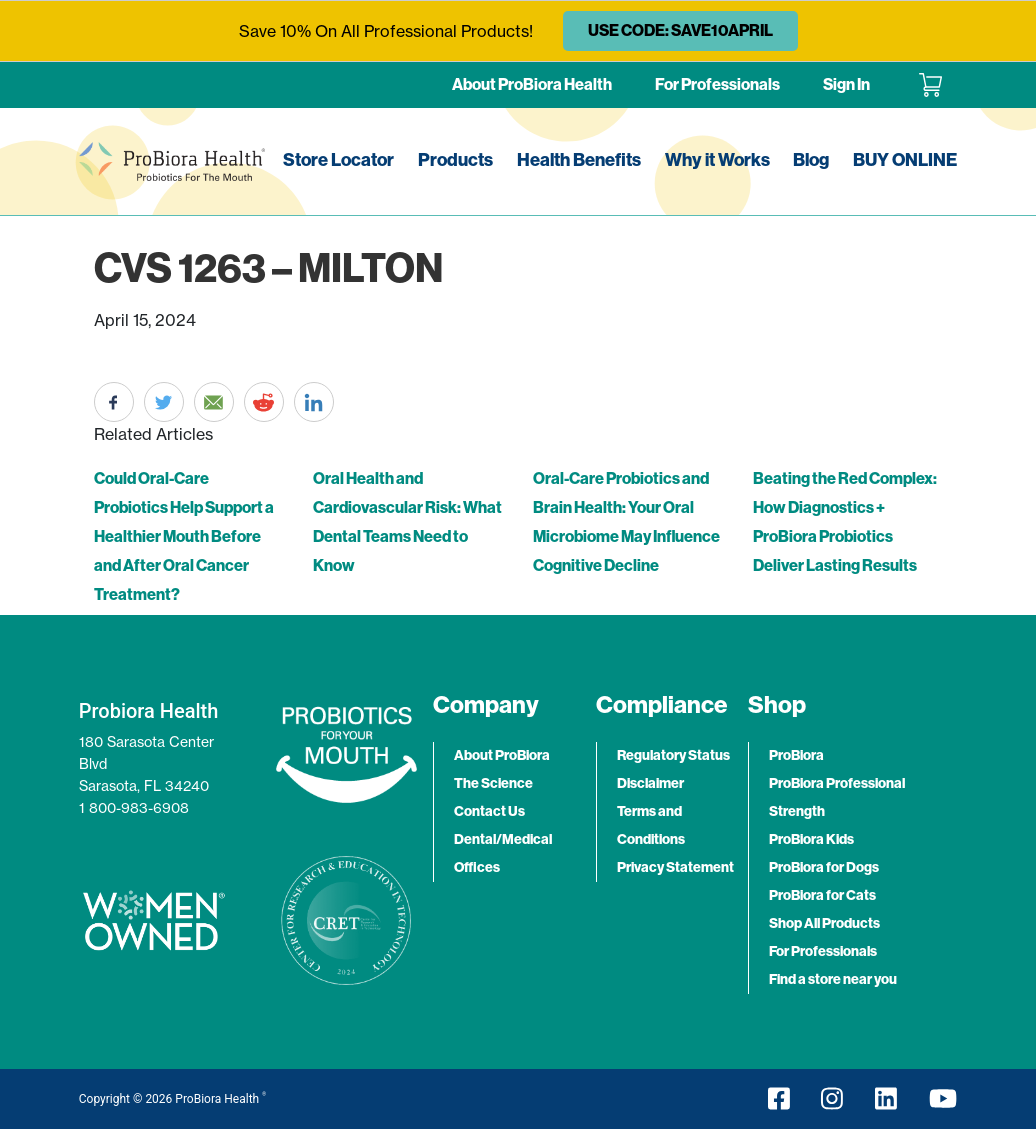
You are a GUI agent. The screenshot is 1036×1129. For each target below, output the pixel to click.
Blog (811, 160)
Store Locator (338, 160)
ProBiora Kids (811, 839)
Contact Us (489, 811)
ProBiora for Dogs (824, 867)
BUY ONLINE (905, 160)
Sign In (846, 84)
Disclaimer (650, 783)
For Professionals (717, 84)
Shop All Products (824, 923)
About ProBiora (502, 755)
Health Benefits (579, 160)
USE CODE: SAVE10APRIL (680, 30)
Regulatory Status (673, 755)
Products (455, 160)
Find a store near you (833, 979)
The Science (493, 783)
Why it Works (717, 160)
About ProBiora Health (532, 84)
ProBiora (796, 755)
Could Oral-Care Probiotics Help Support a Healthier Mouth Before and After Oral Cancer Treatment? (184, 536)
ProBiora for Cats (822, 895)
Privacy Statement (675, 867)
